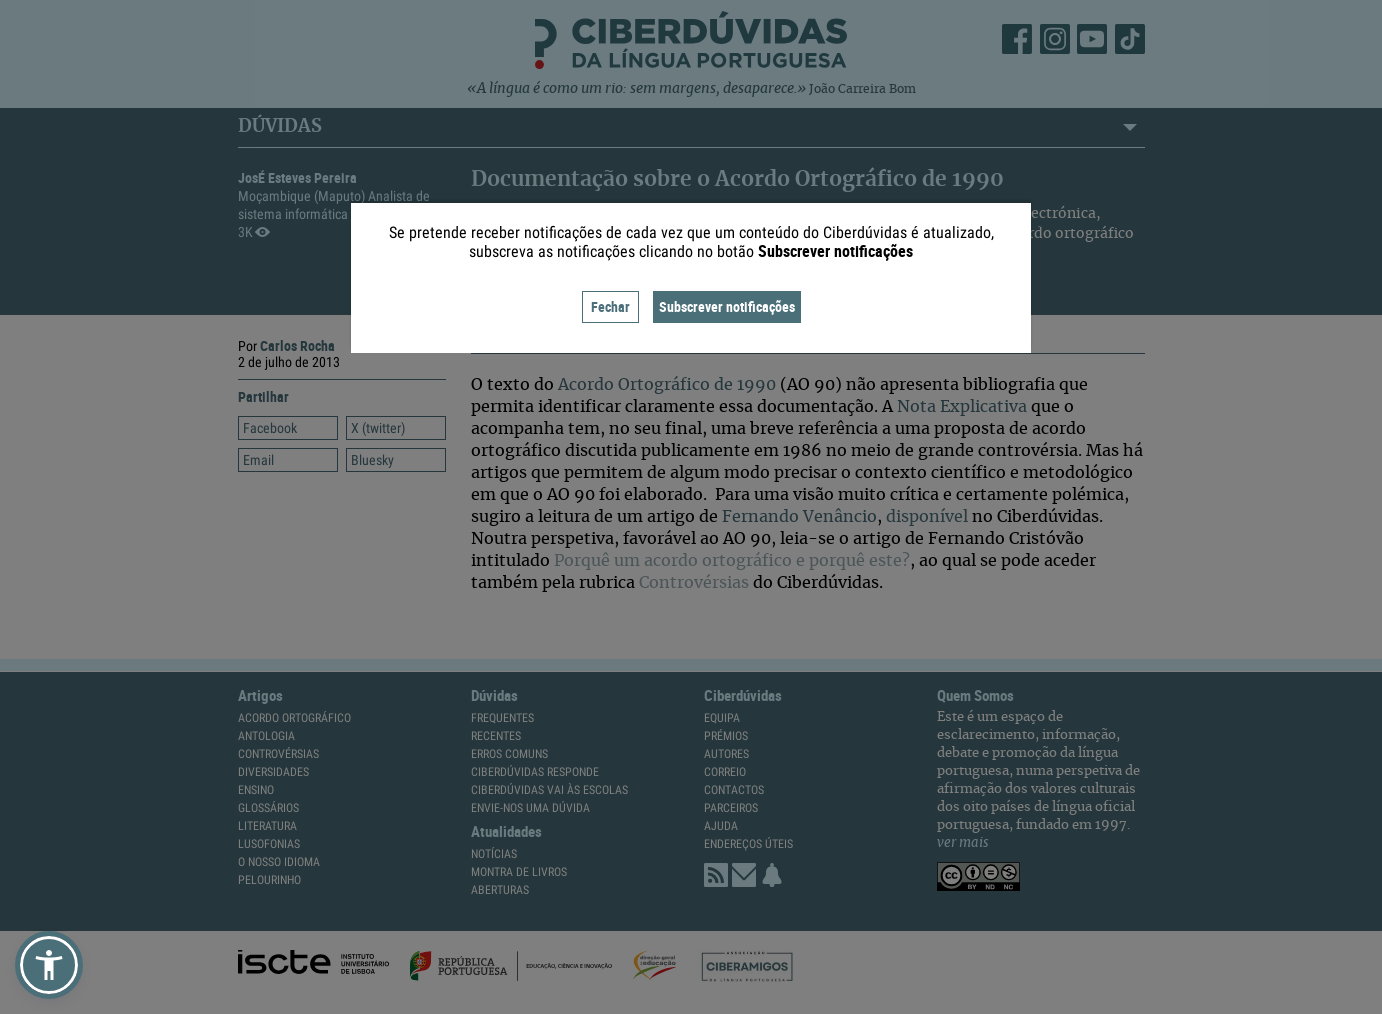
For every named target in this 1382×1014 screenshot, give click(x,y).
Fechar (610, 306)
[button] (49, 965)
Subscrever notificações (727, 306)
